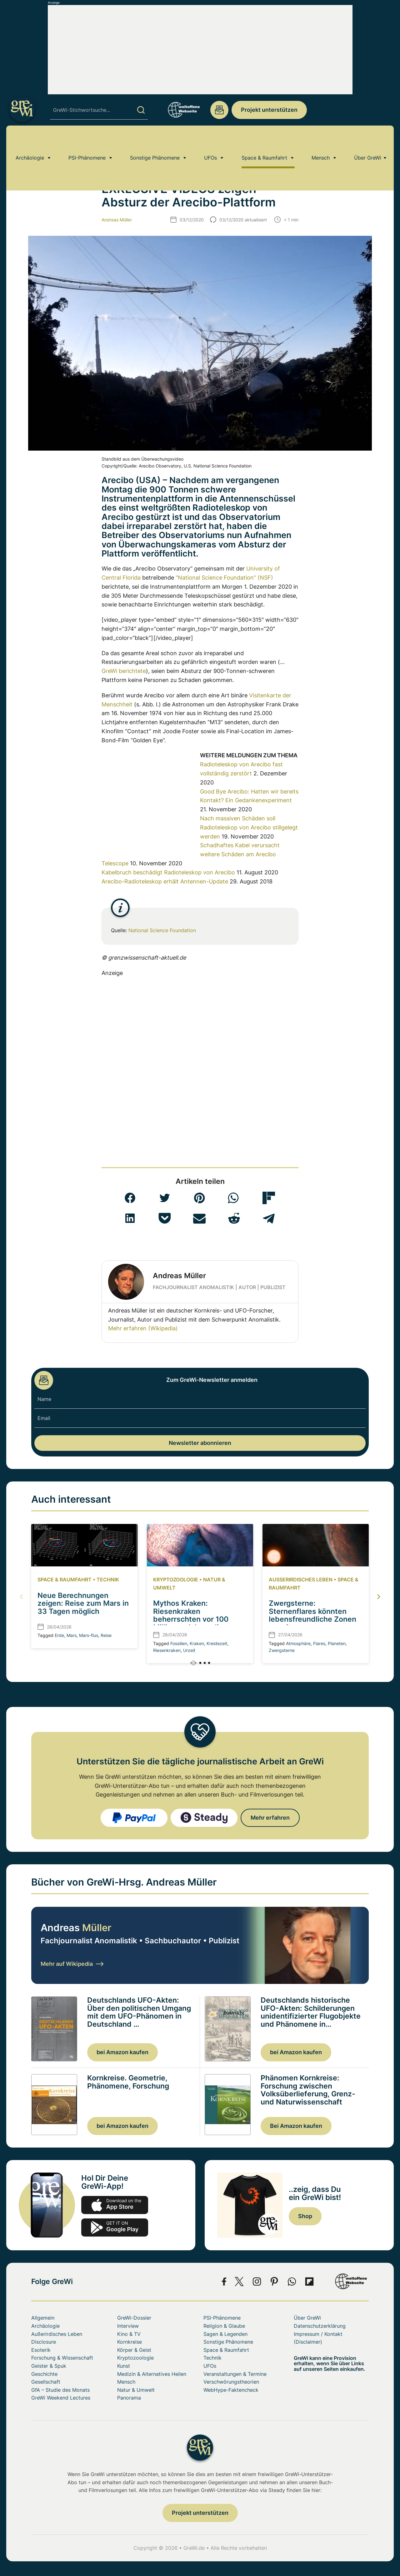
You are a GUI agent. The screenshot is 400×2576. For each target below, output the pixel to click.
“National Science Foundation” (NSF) (224, 577)
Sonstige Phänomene (155, 142)
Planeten (337, 1643)
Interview (128, 2326)
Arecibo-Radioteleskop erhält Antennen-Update (165, 881)
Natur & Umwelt (136, 2390)
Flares (319, 1643)
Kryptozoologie (175, 1579)
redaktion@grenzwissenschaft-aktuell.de (219, 110)
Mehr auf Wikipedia (72, 1963)
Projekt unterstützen (269, 109)
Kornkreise (129, 2342)
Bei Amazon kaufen (296, 2126)
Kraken (197, 1643)
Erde (59, 1635)
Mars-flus (88, 1635)
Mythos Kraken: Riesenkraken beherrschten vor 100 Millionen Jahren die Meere (190, 1619)
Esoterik (41, 2350)
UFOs (210, 142)
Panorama (129, 2398)
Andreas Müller (117, 219)
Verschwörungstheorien (231, 2382)
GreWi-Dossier (134, 2318)
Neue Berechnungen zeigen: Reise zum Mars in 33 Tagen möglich (83, 1603)
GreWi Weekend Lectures (60, 2398)
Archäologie (30, 142)
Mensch (321, 142)
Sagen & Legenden (225, 2334)
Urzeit (189, 1650)
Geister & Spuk (48, 2366)
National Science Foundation (162, 930)
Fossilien (178, 1643)
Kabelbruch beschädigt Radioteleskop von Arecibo (168, 872)
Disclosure (43, 2342)
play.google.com (114, 2227)
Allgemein (42, 2318)
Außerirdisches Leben (300, 1579)
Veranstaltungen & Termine (235, 2374)
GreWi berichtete (124, 671)
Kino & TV (129, 2334)
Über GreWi (367, 142)
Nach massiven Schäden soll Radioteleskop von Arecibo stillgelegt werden (249, 827)
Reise (106, 1635)
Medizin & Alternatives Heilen (151, 2374)
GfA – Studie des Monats (60, 2390)
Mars (72, 1635)
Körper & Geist (134, 2350)
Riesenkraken (167, 1650)
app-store (114, 2205)
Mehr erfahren (270, 1817)
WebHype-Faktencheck (230, 2390)
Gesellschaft (45, 2382)
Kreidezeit (217, 1643)
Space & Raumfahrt (264, 142)
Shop (305, 2216)
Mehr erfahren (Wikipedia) (143, 1328)
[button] (130, 1198)
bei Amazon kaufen (122, 2052)
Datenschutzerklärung (320, 2326)
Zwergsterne (282, 1650)
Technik (108, 1579)
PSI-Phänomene (87, 142)
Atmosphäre (298, 1643)
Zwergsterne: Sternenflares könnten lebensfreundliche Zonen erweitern (312, 1615)
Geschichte (44, 2374)
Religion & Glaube (224, 2326)
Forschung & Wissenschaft (62, 2358)
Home (37, 159)
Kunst (123, 2366)
